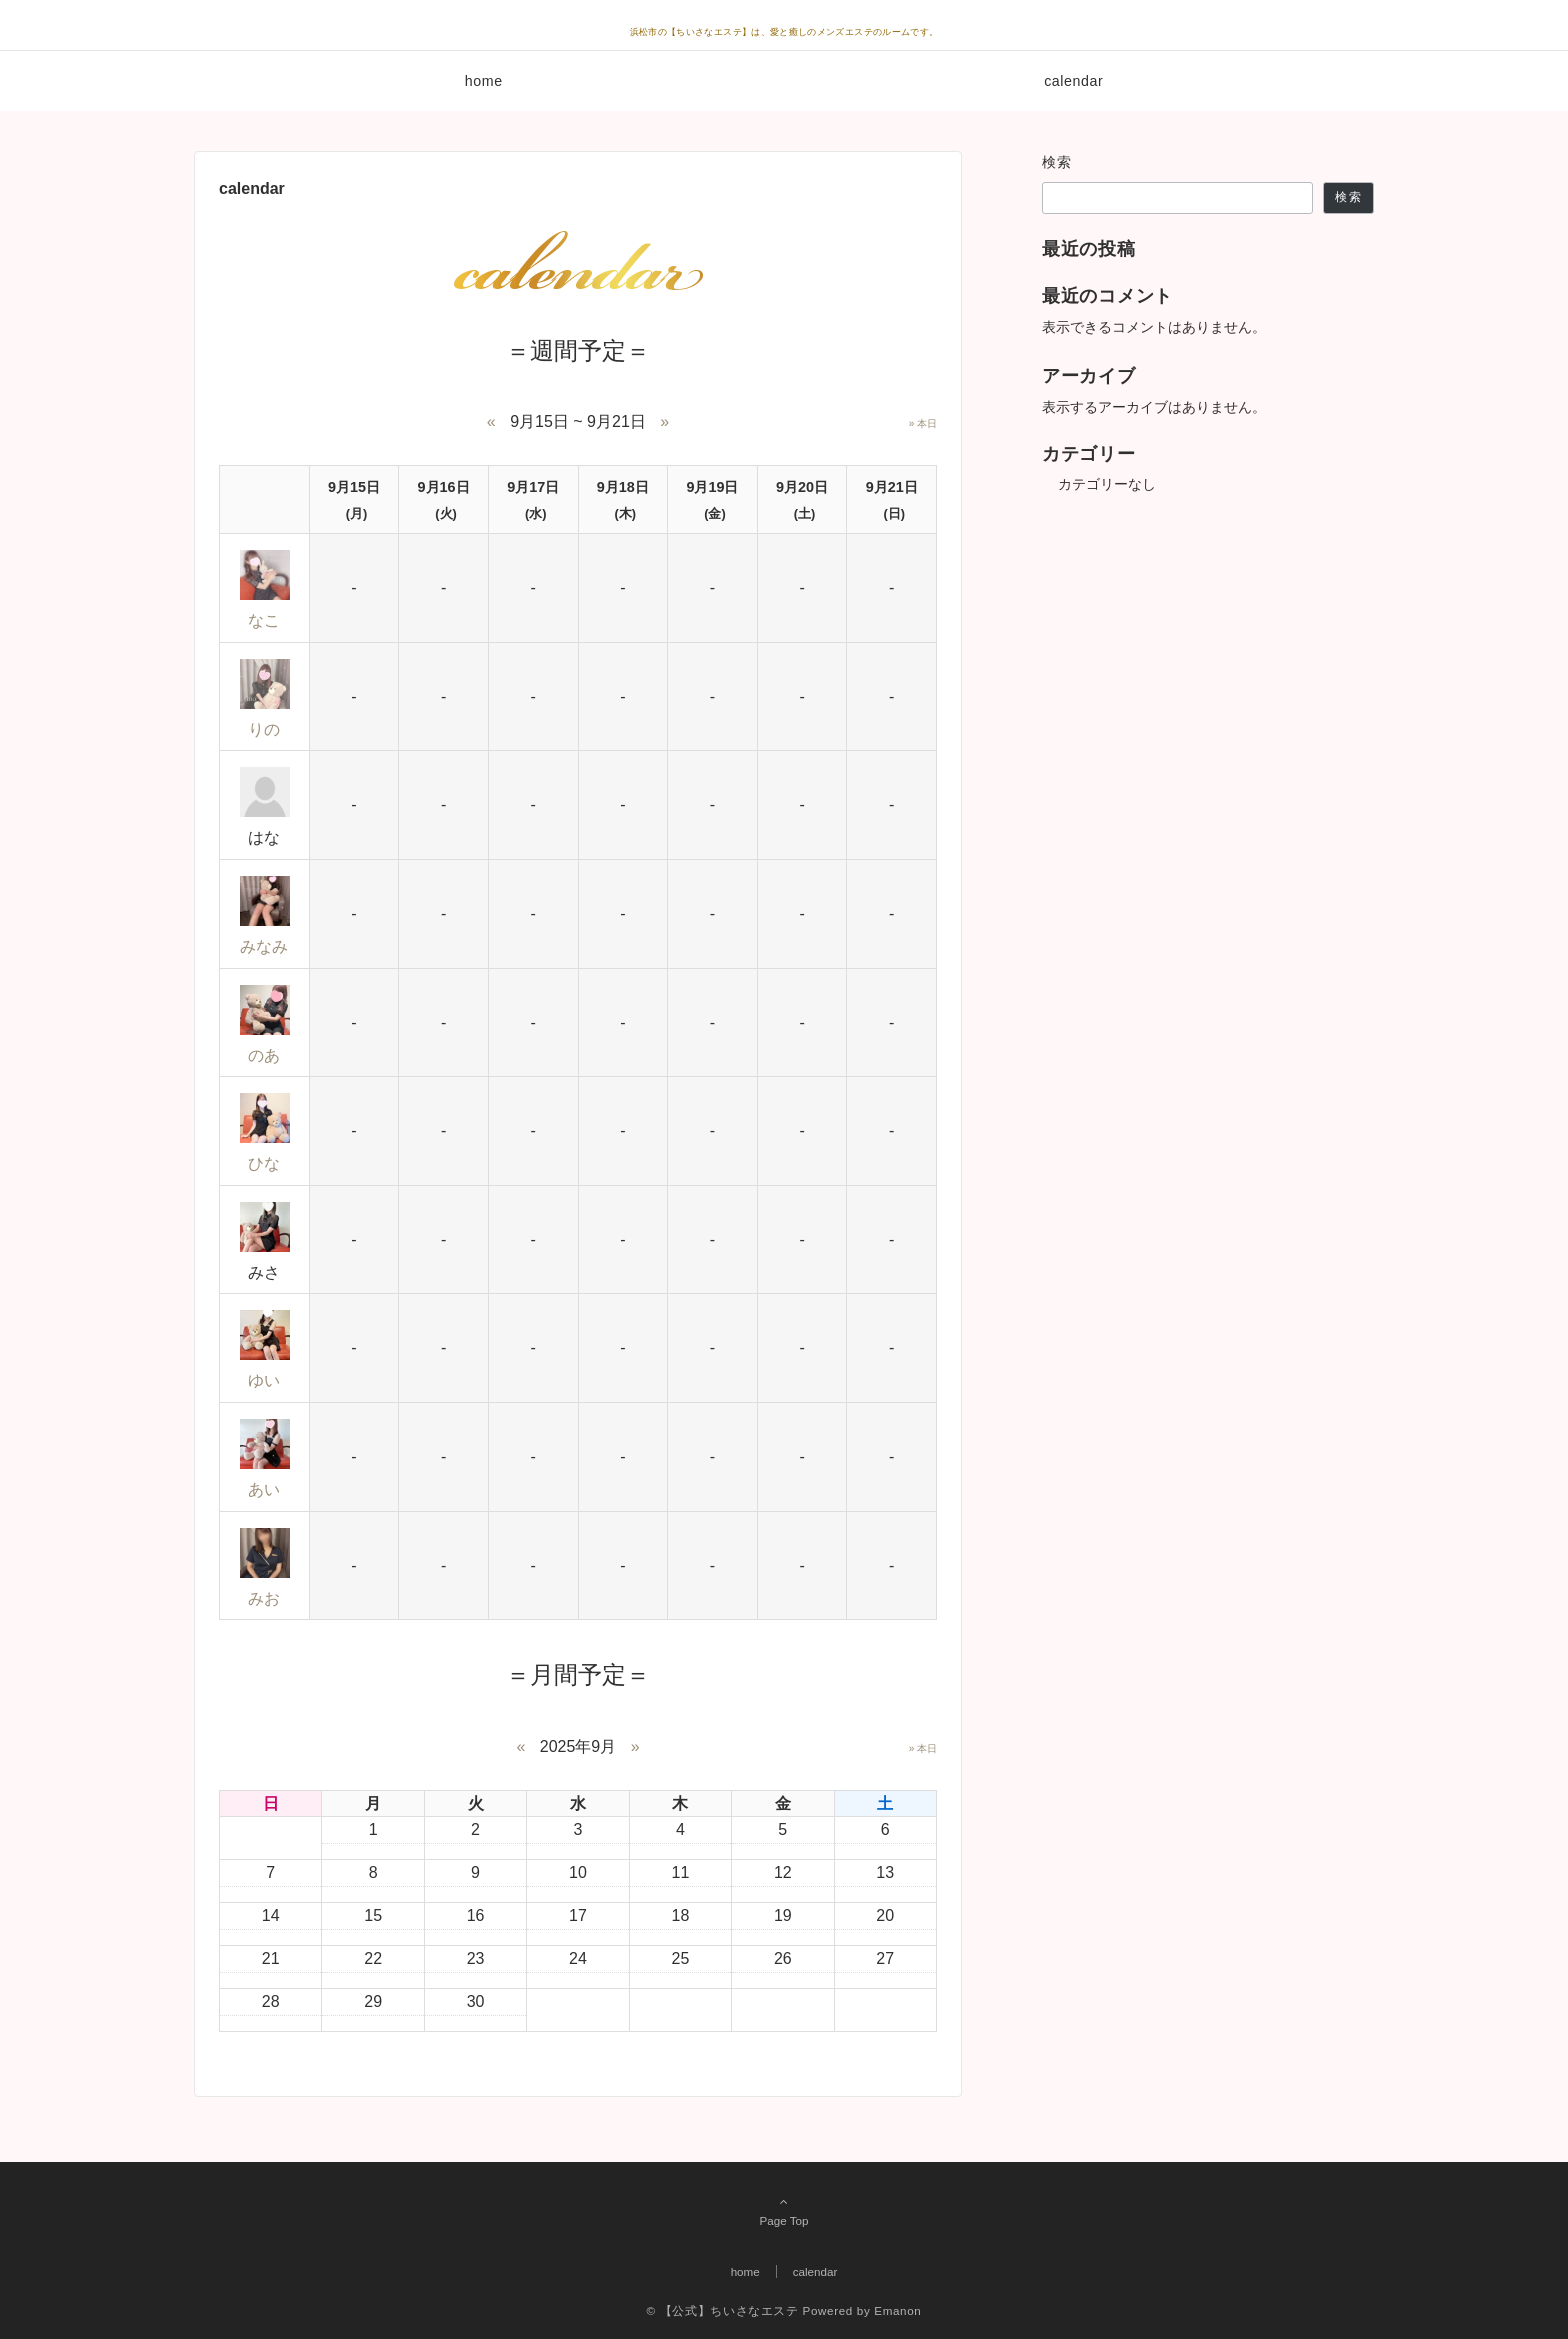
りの (264, 729)
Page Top (784, 2211)
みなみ (264, 946)
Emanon (897, 2310)
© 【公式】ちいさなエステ (723, 2310)
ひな (264, 1163)
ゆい (264, 1380)
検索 (1057, 162)
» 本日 (923, 423)
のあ (264, 1055)
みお (264, 1598)
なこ (264, 620)
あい (264, 1489)
